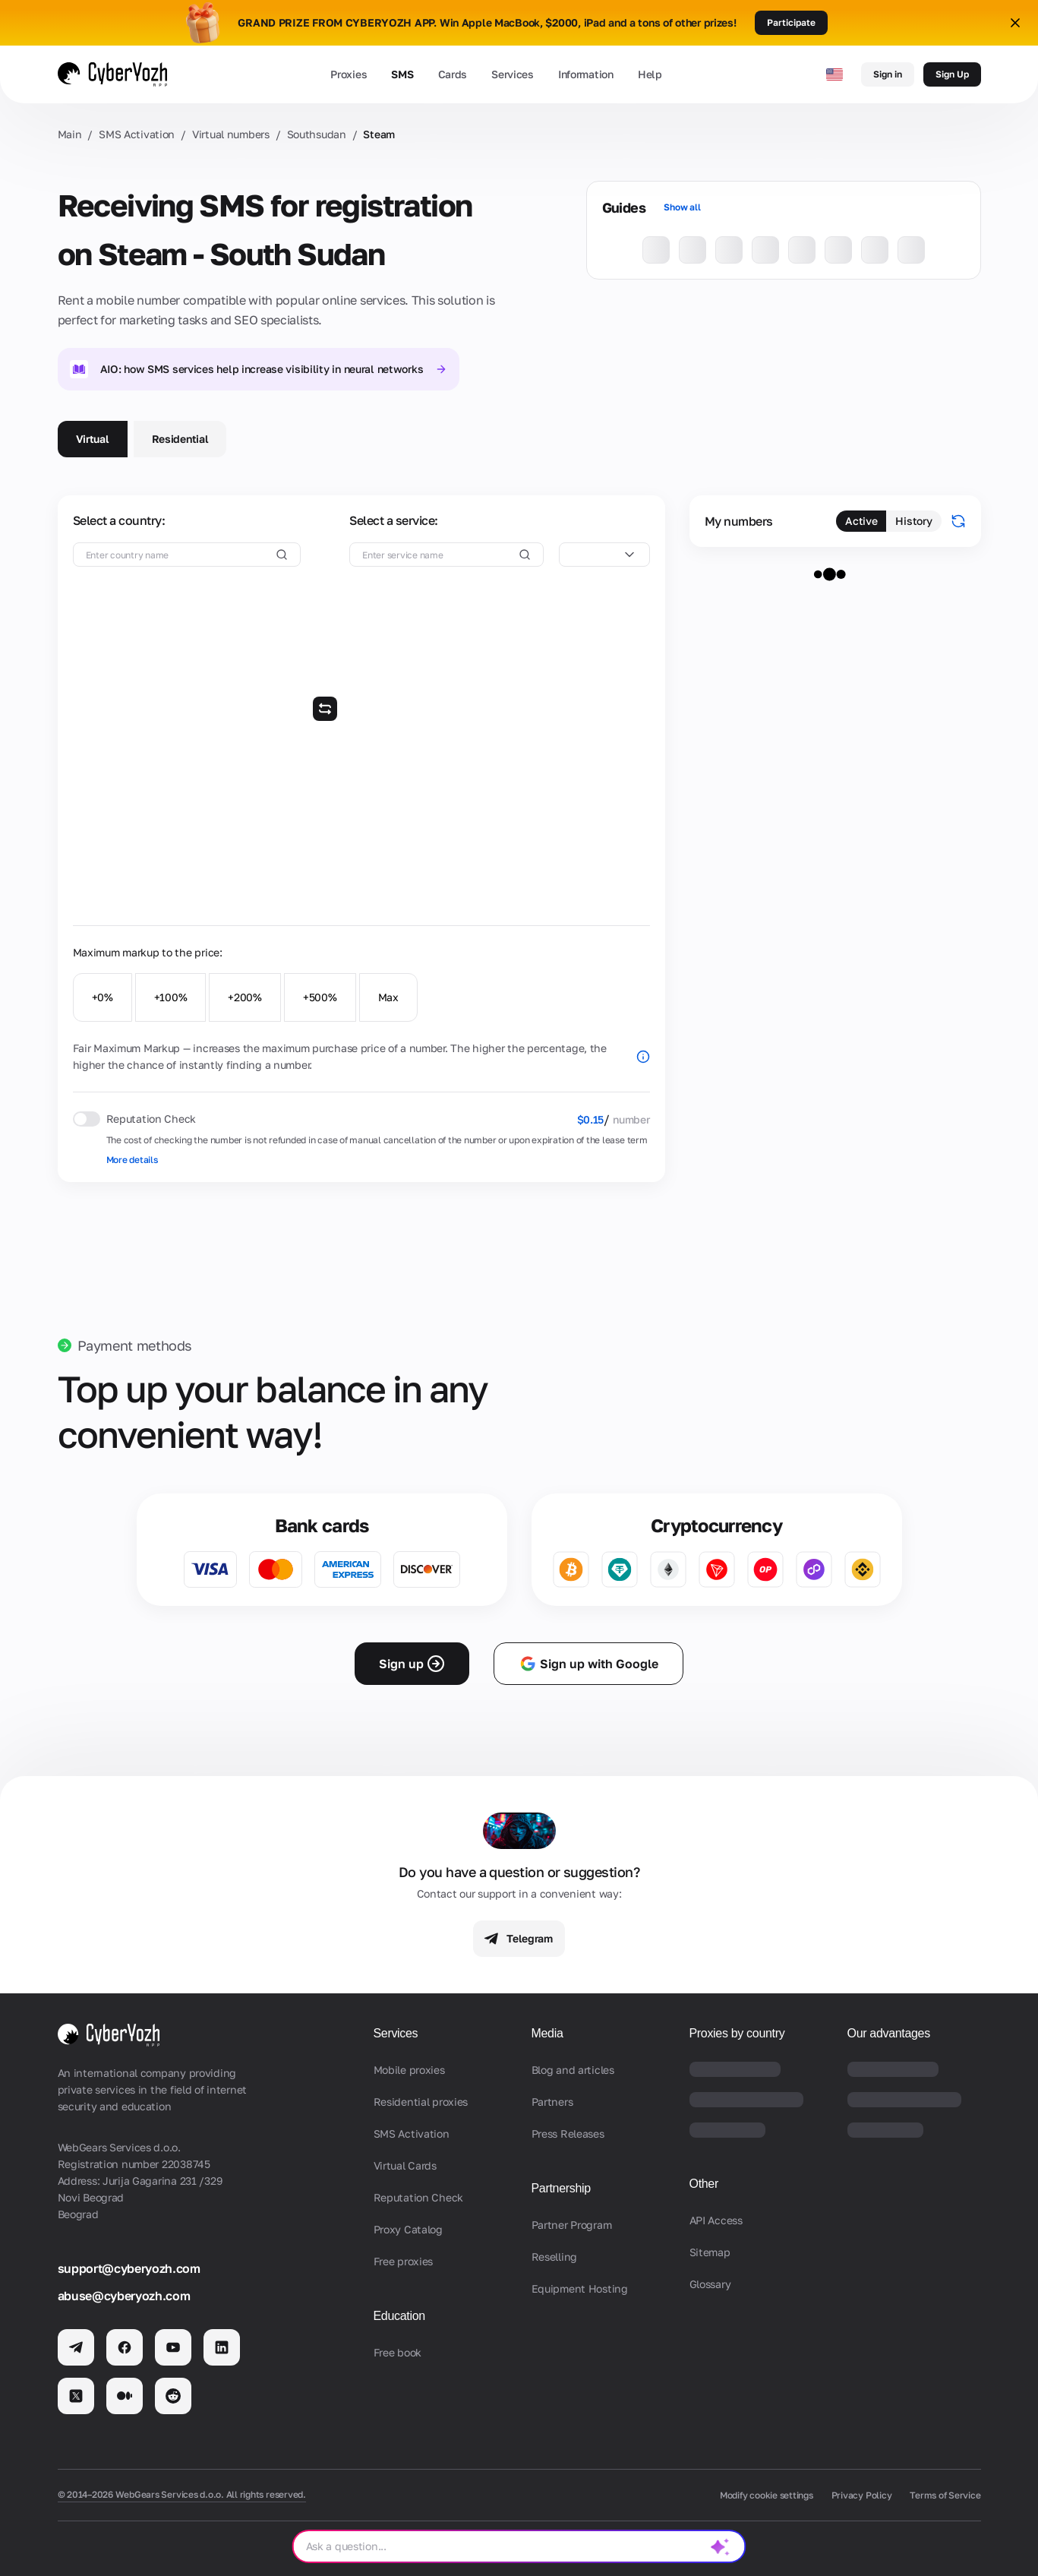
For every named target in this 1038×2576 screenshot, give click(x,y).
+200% (245, 997)
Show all (682, 207)
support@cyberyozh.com (129, 2268)
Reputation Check (419, 2197)
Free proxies (404, 2261)
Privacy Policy (861, 2495)
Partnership (561, 2188)
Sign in (887, 74)
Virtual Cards (405, 2165)
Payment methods (135, 1345)
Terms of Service (945, 2495)
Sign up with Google (588, 1664)
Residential (180, 438)
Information (586, 74)
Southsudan (316, 134)
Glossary (710, 2283)
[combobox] (604, 554)
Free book (397, 2352)
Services (512, 74)
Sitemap (709, 2252)
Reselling (554, 2256)
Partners (552, 2101)
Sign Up (952, 74)
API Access (716, 2220)
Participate (791, 22)
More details (132, 1159)
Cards (453, 74)
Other (703, 2183)
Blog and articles (573, 2069)
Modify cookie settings (766, 2495)
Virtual (92, 438)
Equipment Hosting (580, 2288)
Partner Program (572, 2224)
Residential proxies (421, 2101)
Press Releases (568, 2133)
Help (650, 74)
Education (399, 2315)
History (913, 520)
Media (547, 2033)
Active (861, 520)
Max (388, 997)
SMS (402, 74)
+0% (102, 997)
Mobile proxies (409, 2069)
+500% (320, 997)
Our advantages (888, 2033)
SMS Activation (137, 134)
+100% (171, 997)
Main (70, 134)
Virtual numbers (231, 134)
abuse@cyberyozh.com (124, 2295)
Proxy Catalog (408, 2229)
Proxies (348, 74)
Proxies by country (737, 2033)
